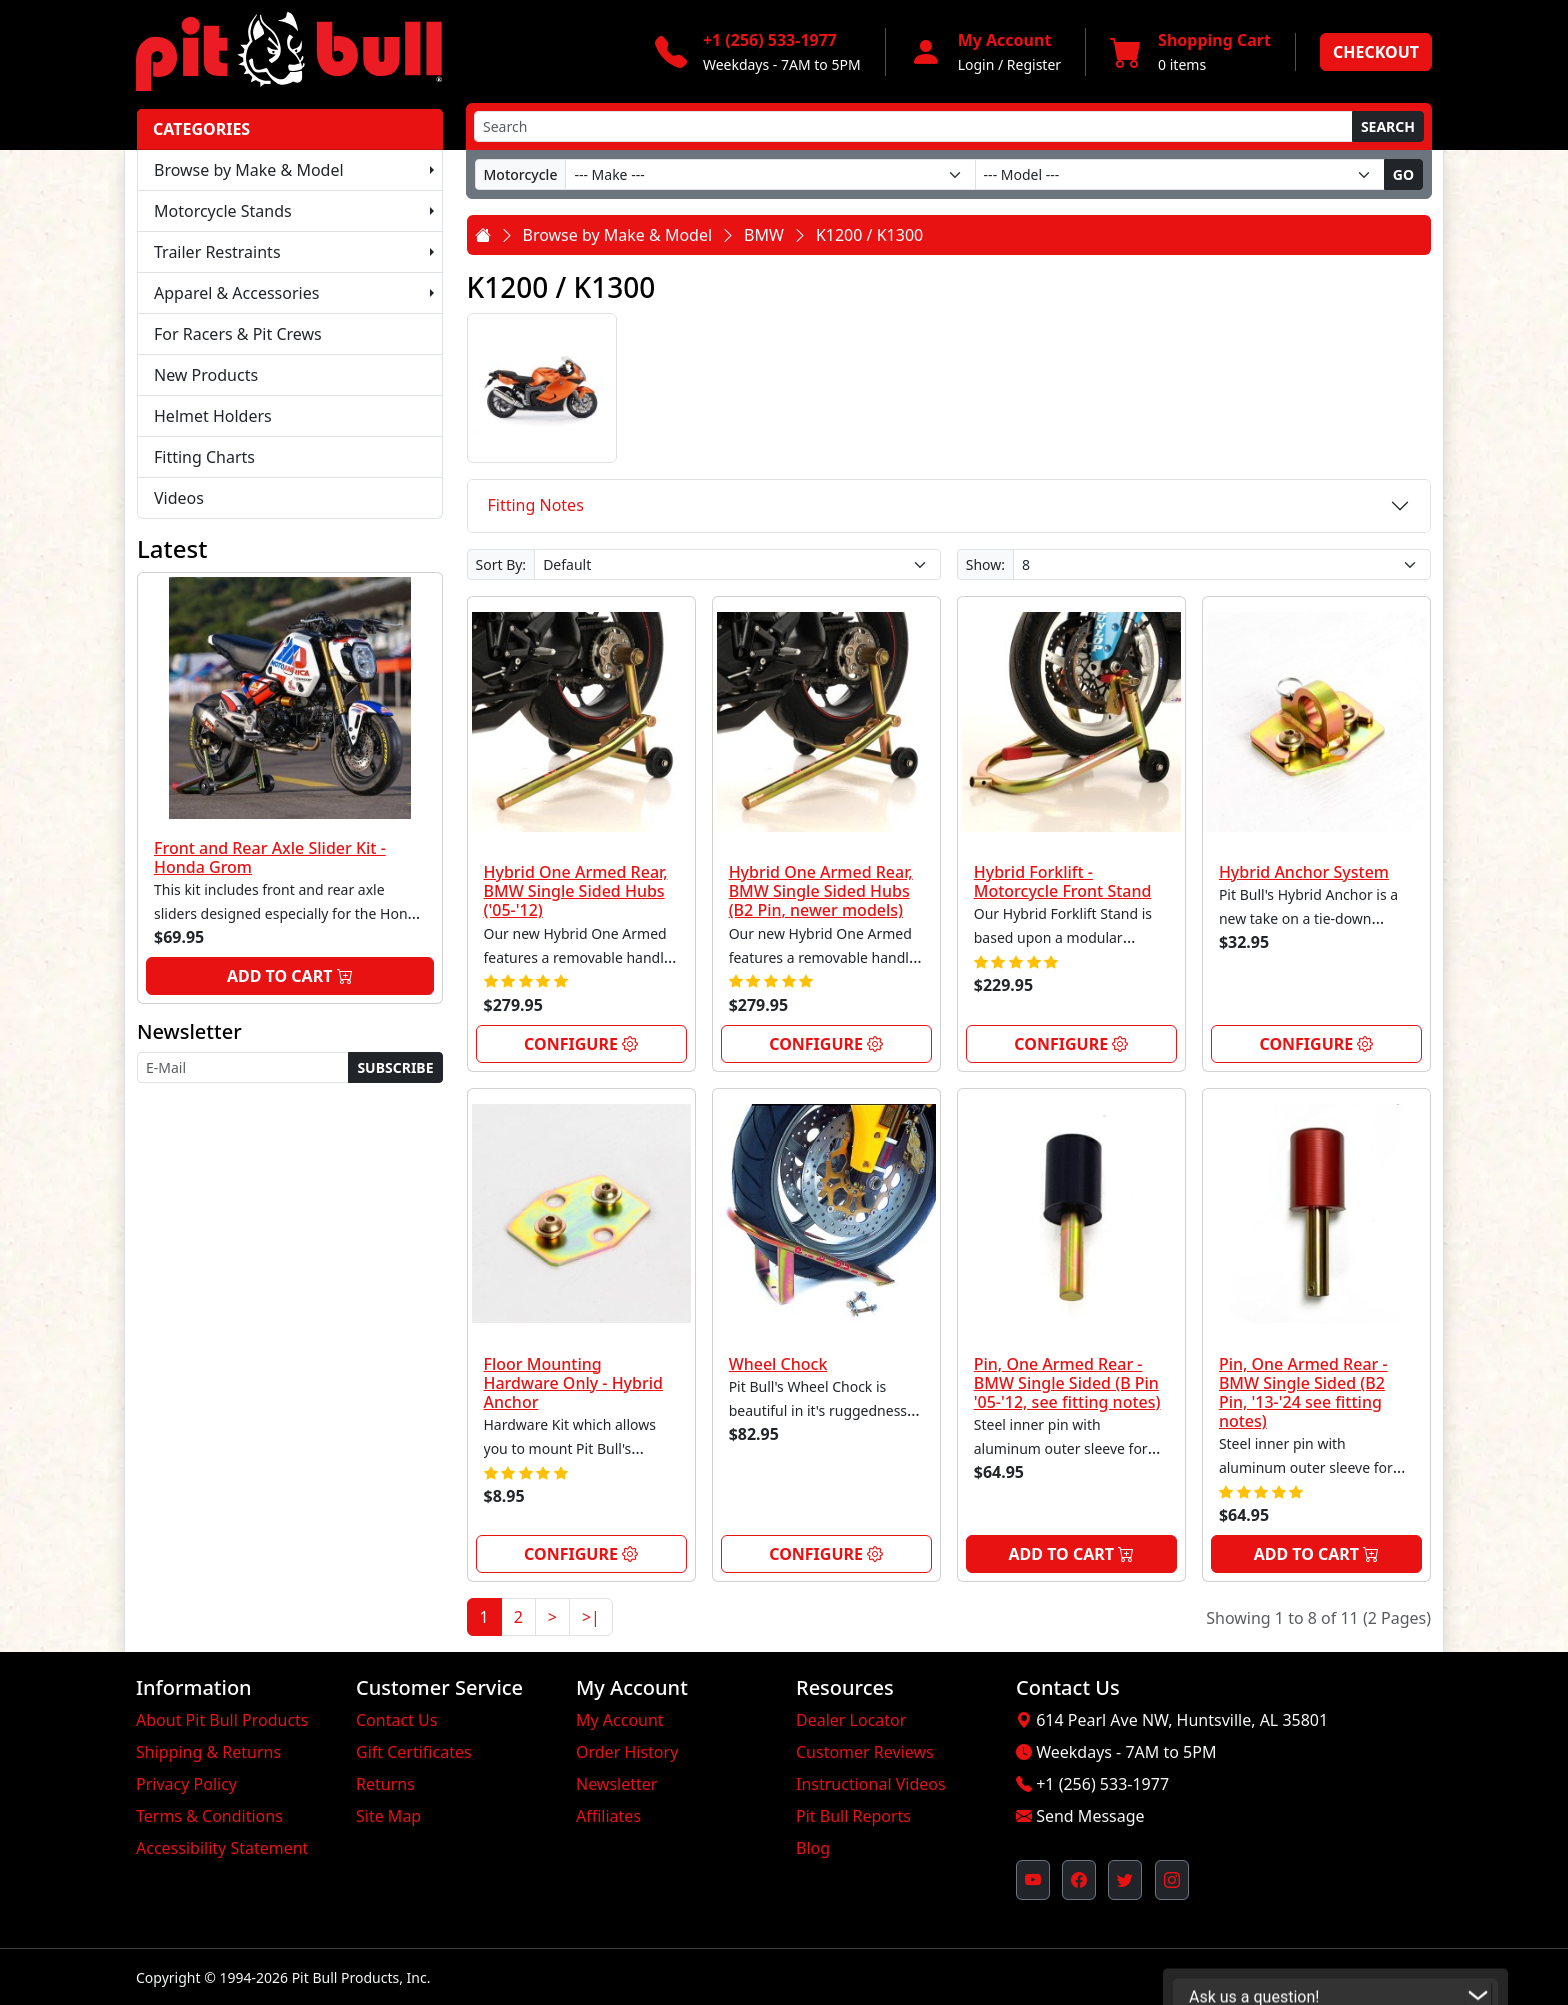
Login (976, 64)
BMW (764, 235)
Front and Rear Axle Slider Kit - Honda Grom (270, 857)
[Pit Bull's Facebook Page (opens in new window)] (1079, 1880)
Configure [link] (581, 1044)
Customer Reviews (865, 1752)
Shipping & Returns (208, 1752)
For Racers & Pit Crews (238, 334)
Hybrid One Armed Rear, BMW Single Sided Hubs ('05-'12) (576, 891)
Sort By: (501, 564)
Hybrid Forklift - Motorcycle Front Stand (1063, 881)
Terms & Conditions (209, 1816)
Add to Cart (290, 976)
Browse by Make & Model (249, 170)
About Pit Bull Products (222, 1720)
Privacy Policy (186, 1784)
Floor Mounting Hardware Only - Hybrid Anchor (574, 1383)
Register (1034, 64)
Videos (179, 498)
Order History (627, 1752)
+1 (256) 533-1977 (1102, 1784)
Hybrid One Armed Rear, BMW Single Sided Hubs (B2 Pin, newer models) (821, 891)
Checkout (1376, 52)
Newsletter (616, 1784)
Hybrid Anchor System (1304, 872)
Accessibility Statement (222, 1848)
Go (1403, 174)
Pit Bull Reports (853, 1816)
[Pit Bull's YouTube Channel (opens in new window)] (1033, 1880)
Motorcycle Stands (223, 211)
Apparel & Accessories (236, 293)
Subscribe (395, 1067)
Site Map (388, 1816)
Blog (813, 1848)
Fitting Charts (204, 457)
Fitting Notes (536, 505)
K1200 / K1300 (869, 235)
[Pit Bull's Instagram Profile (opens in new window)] (1172, 1880)
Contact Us (396, 1720)
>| (591, 1617)
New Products (206, 375)
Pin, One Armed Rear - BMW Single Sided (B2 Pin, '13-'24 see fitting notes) (1303, 1393)
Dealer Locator (851, 1720)
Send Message (1090, 1816)
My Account (620, 1720)
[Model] (1180, 174)
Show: (985, 564)
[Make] (770, 174)
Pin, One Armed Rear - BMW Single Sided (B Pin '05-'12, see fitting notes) (1067, 1383)
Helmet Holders (213, 416)
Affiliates (608, 1816)
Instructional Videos (871, 1784)
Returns (385, 1784)
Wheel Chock (778, 1364)
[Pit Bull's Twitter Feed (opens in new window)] (1125, 1880)
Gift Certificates (414, 1752)
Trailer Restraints (217, 252)
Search (1388, 126)
